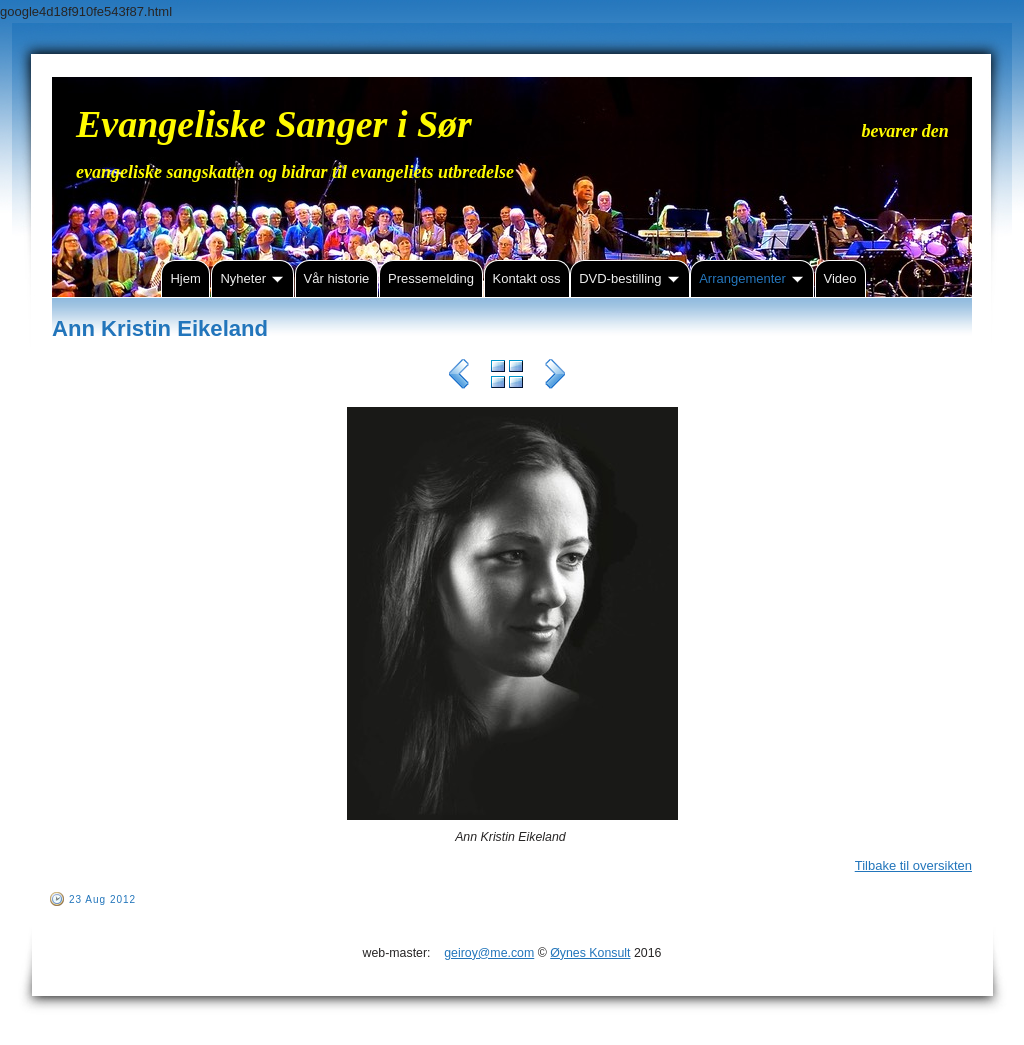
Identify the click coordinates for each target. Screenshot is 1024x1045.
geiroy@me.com (489, 953)
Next (555, 377)
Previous (459, 377)
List (507, 377)
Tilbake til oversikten (913, 865)
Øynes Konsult (590, 953)
